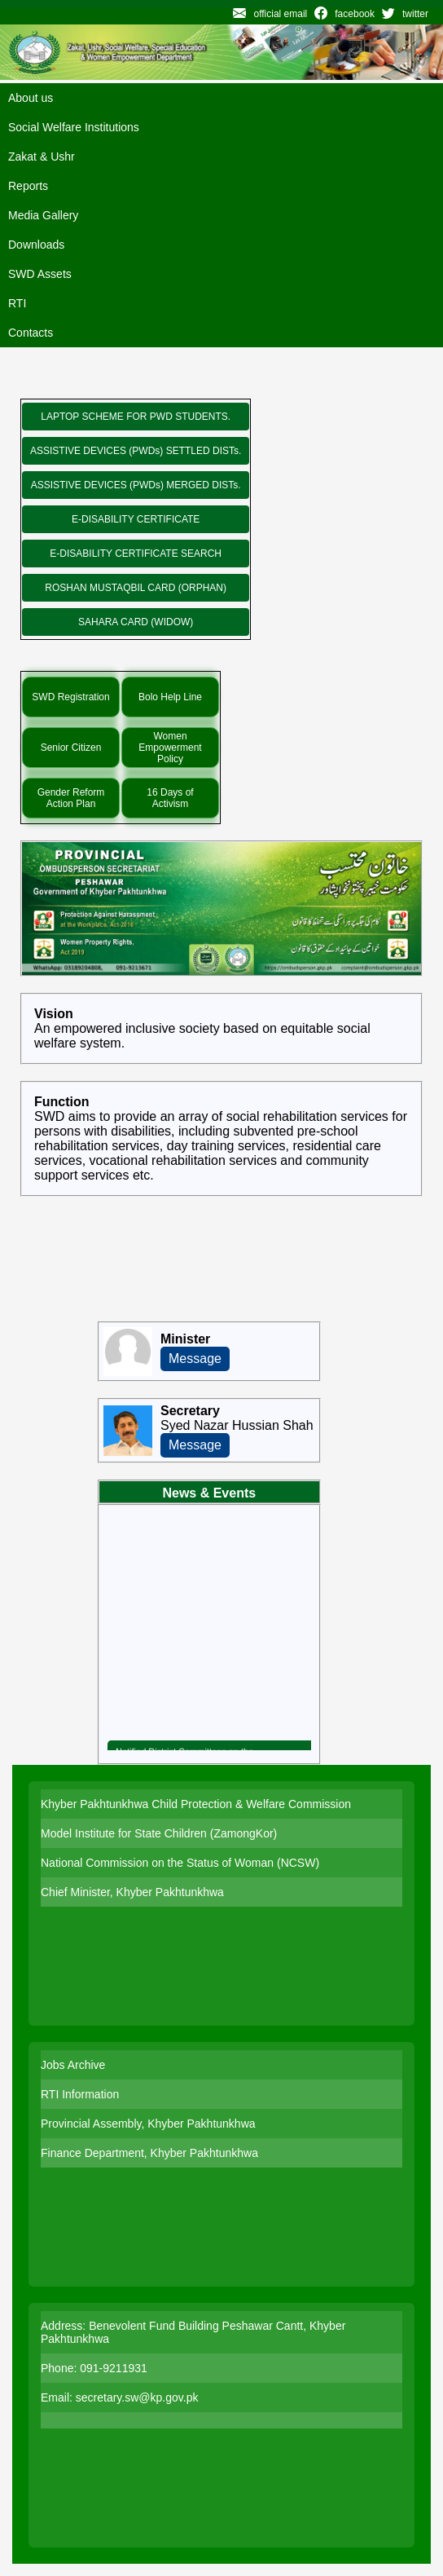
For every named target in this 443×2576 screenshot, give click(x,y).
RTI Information (80, 2094)
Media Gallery (43, 215)
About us (30, 97)
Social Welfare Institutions (73, 127)
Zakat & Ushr (41, 156)
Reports (28, 185)
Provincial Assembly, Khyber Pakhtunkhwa (148, 2123)
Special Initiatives (127, 655)
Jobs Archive (73, 2064)
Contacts (30, 332)
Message (195, 1358)
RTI (17, 303)
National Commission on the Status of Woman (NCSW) (180, 1862)
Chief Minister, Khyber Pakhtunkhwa (132, 1892)
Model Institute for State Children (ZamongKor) (159, 1833)
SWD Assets (40, 273)
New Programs (120, 383)
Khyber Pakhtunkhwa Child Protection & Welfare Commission (196, 1804)
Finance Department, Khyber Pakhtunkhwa (149, 2152)
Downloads (36, 244)
